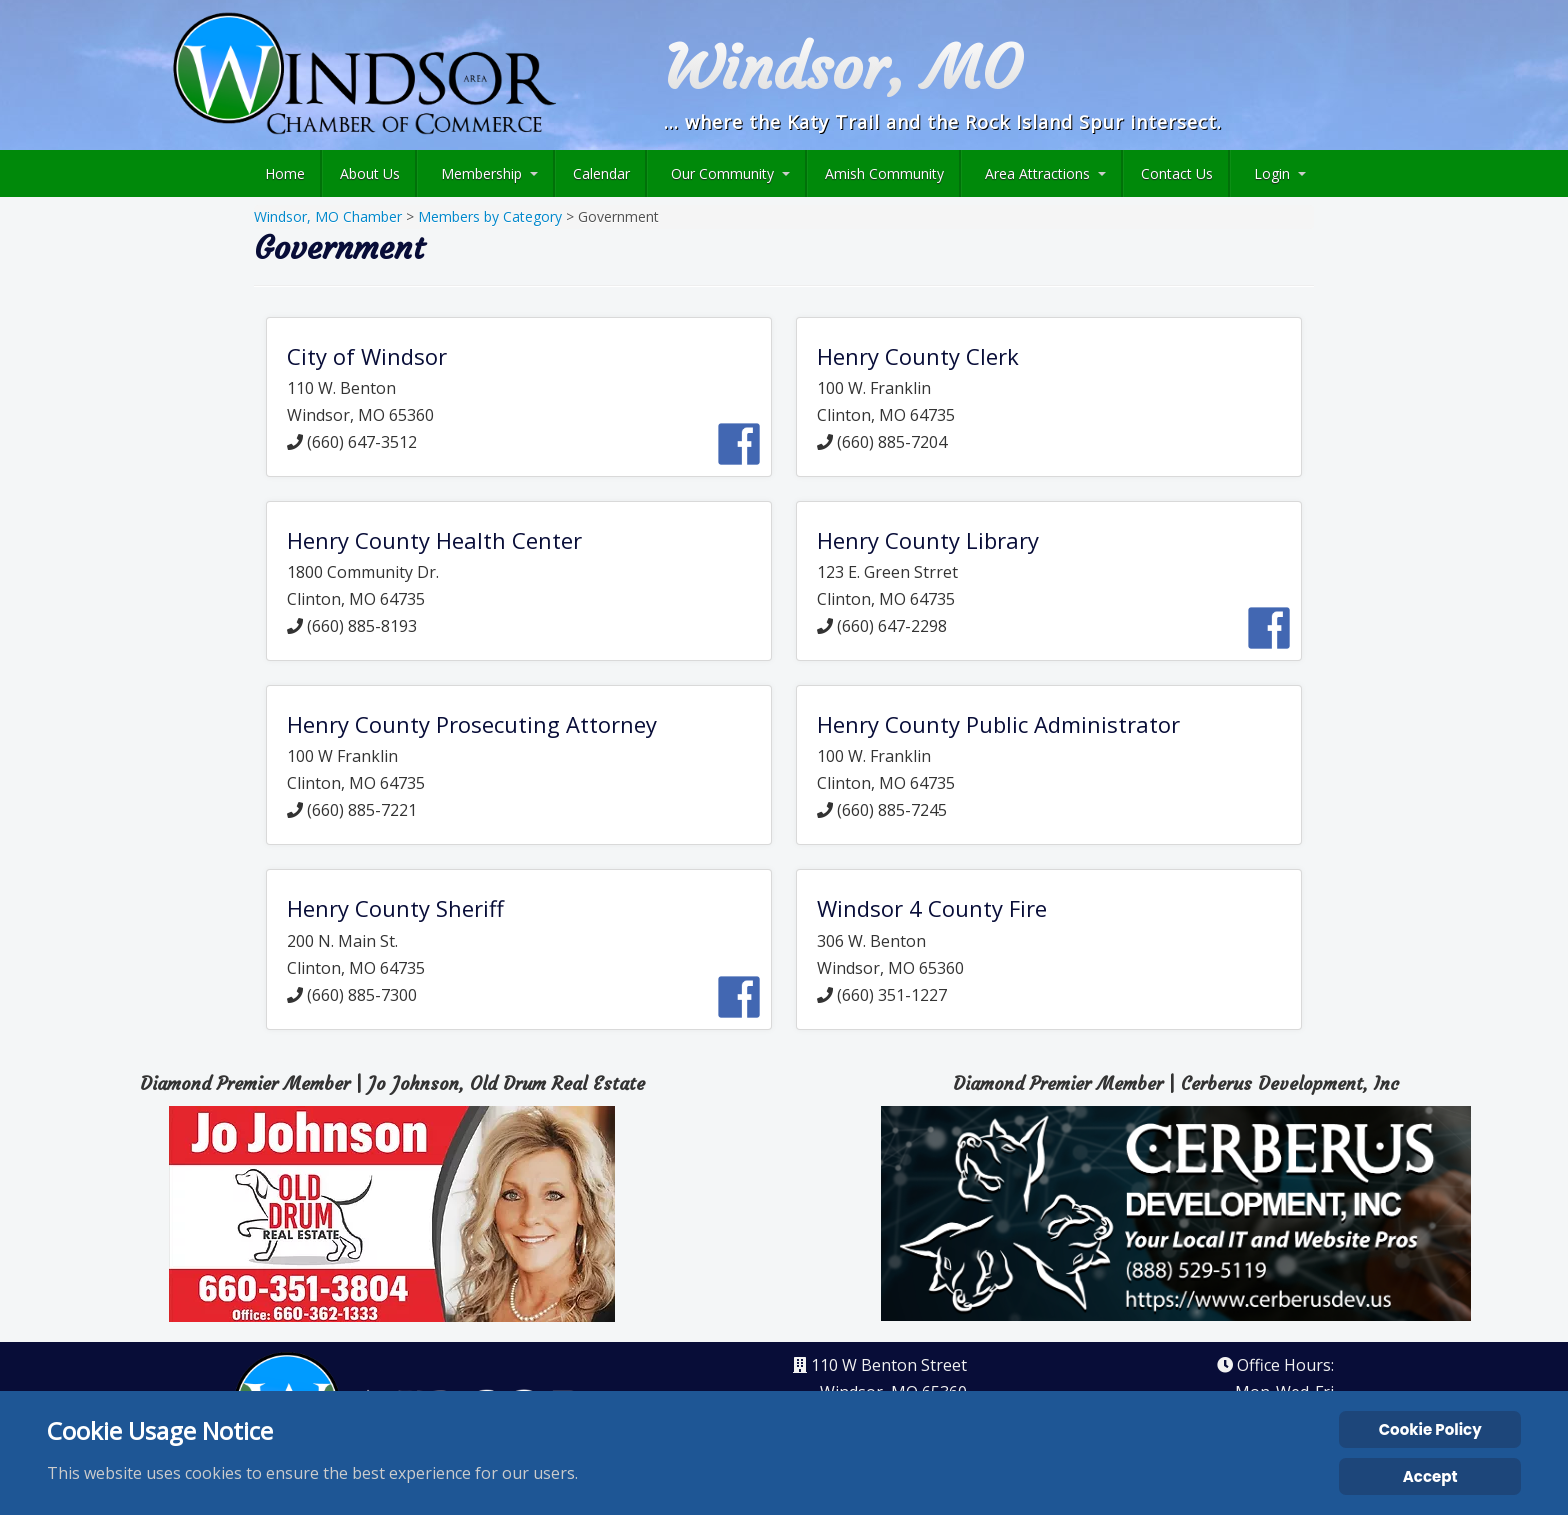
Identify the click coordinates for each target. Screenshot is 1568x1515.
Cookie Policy (1430, 1429)
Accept (1430, 1476)
